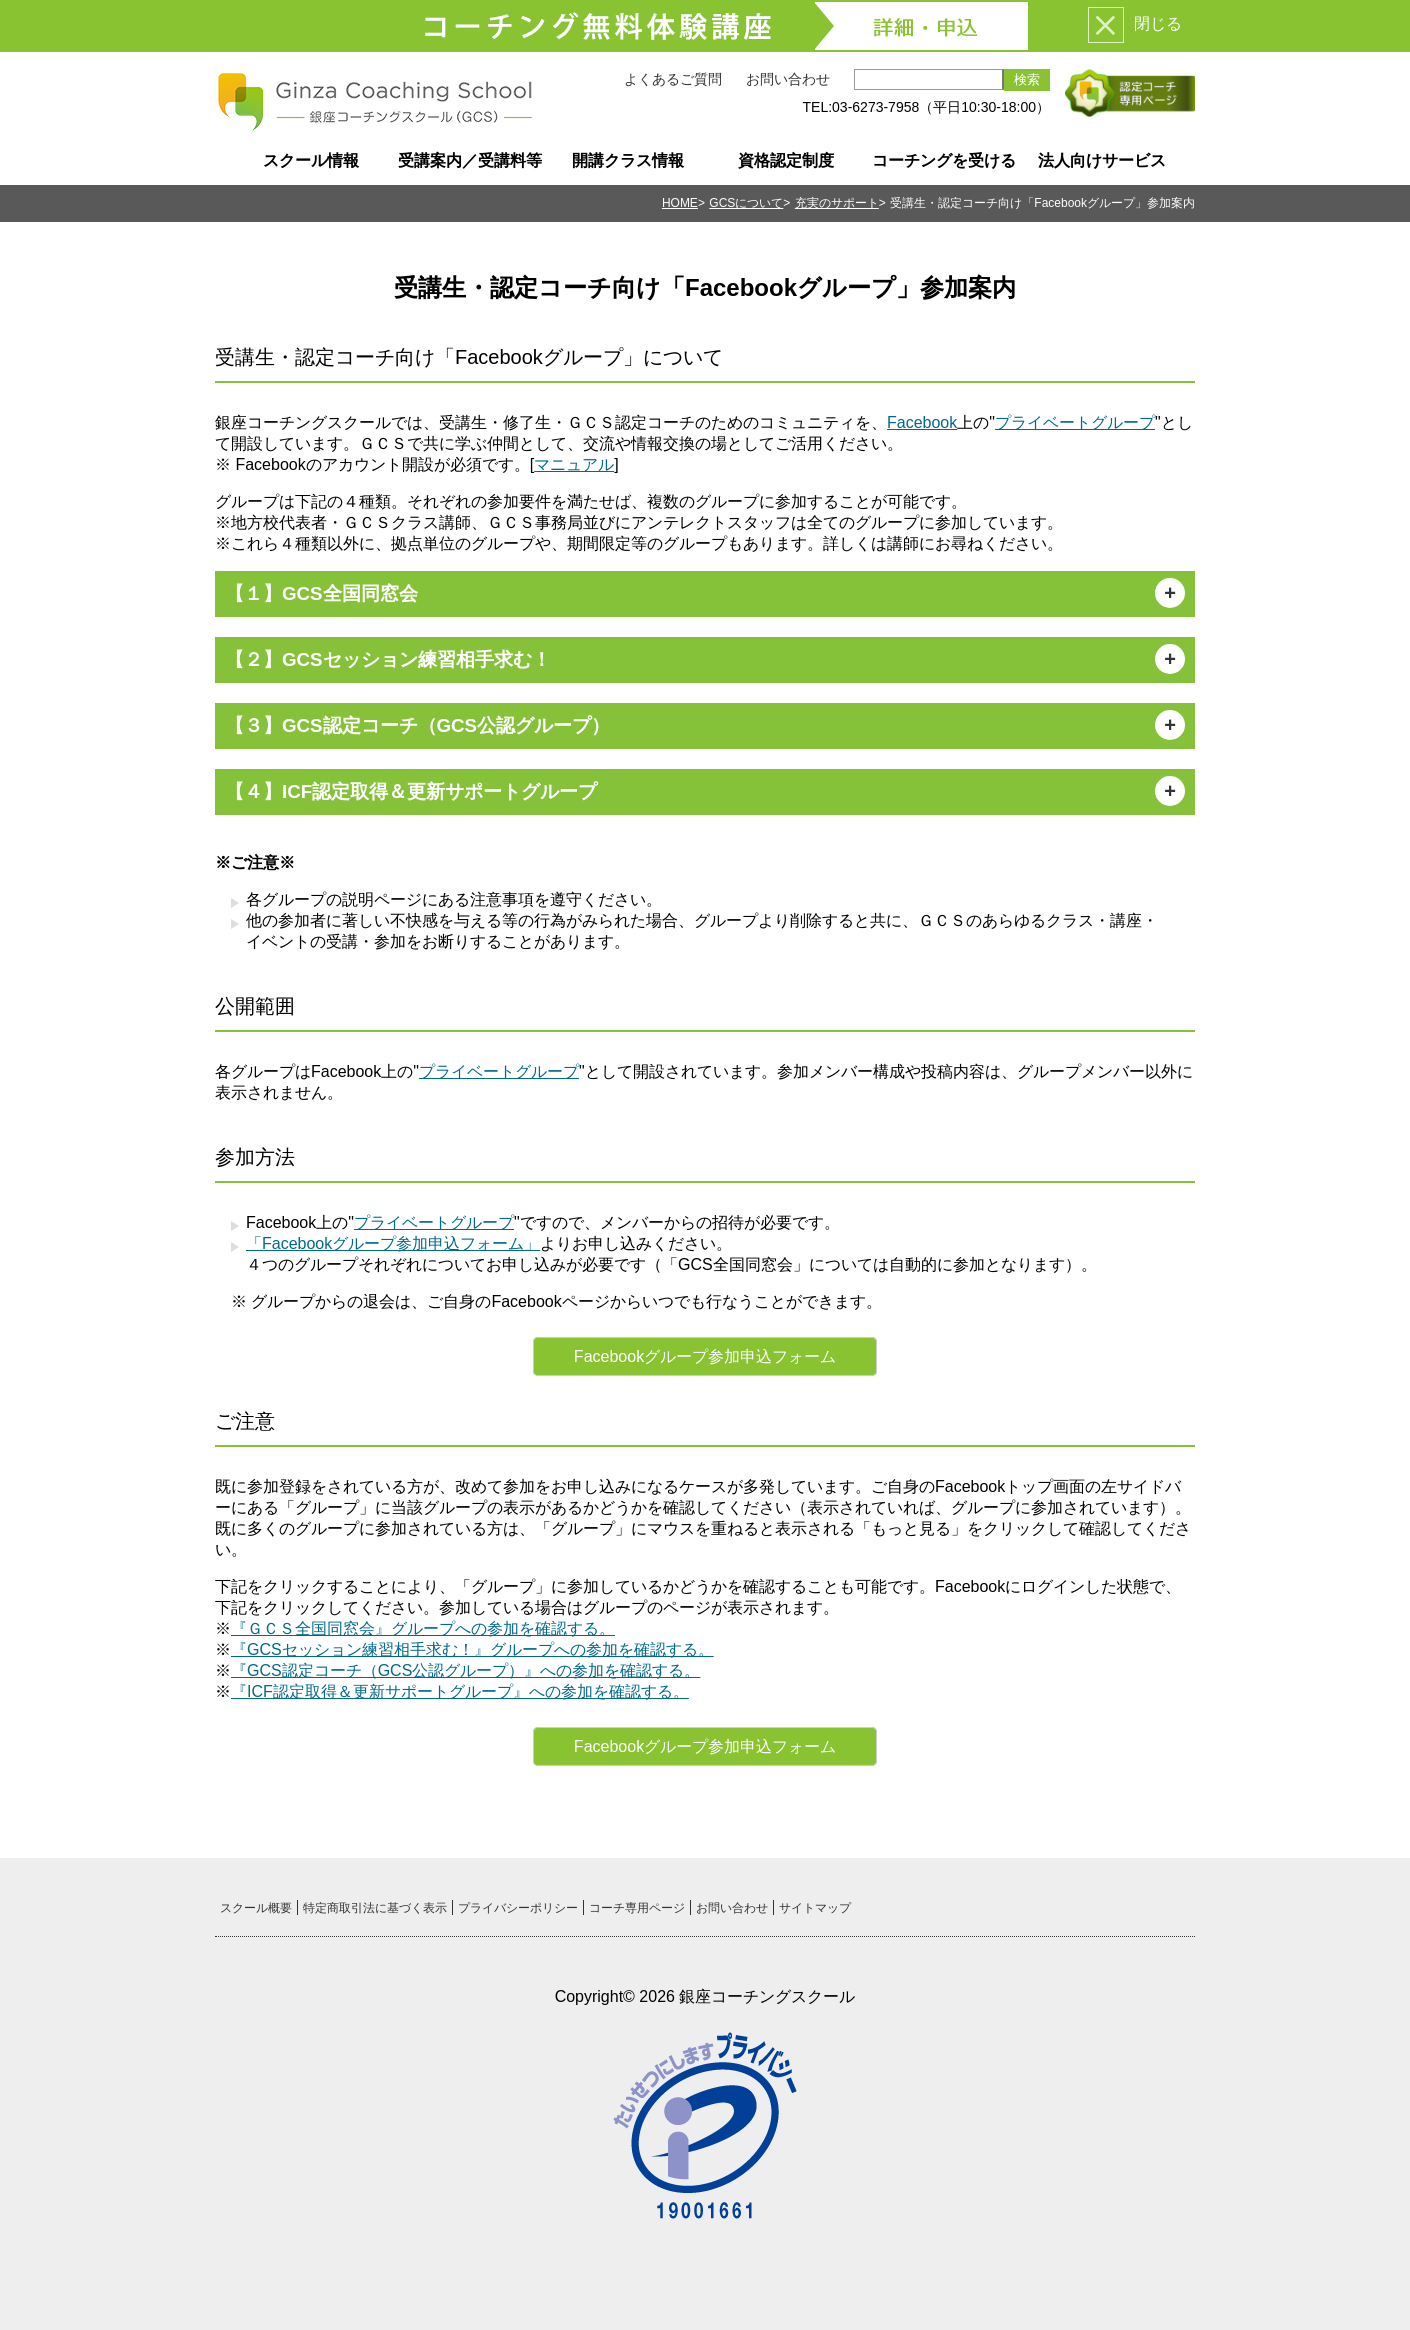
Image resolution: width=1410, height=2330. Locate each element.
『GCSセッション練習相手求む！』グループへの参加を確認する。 (472, 1649)
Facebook (922, 422)
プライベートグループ (1075, 422)
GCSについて (746, 203)
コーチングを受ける (944, 160)
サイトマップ (815, 1908)
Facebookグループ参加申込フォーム (705, 1356)
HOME (680, 203)
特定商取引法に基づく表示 (375, 1908)
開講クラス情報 (628, 160)
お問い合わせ (788, 79)
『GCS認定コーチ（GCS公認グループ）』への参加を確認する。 (465, 1670)
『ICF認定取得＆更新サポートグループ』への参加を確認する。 (460, 1691)
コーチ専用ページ (637, 1908)
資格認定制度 (786, 160)
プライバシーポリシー (518, 1908)
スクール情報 (311, 160)
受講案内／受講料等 (470, 160)
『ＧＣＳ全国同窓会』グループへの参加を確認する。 (423, 1628)
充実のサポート (837, 203)
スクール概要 (256, 1908)
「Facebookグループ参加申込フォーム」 (393, 1243)
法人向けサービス (1102, 160)
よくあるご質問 (673, 79)
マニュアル (574, 464)
